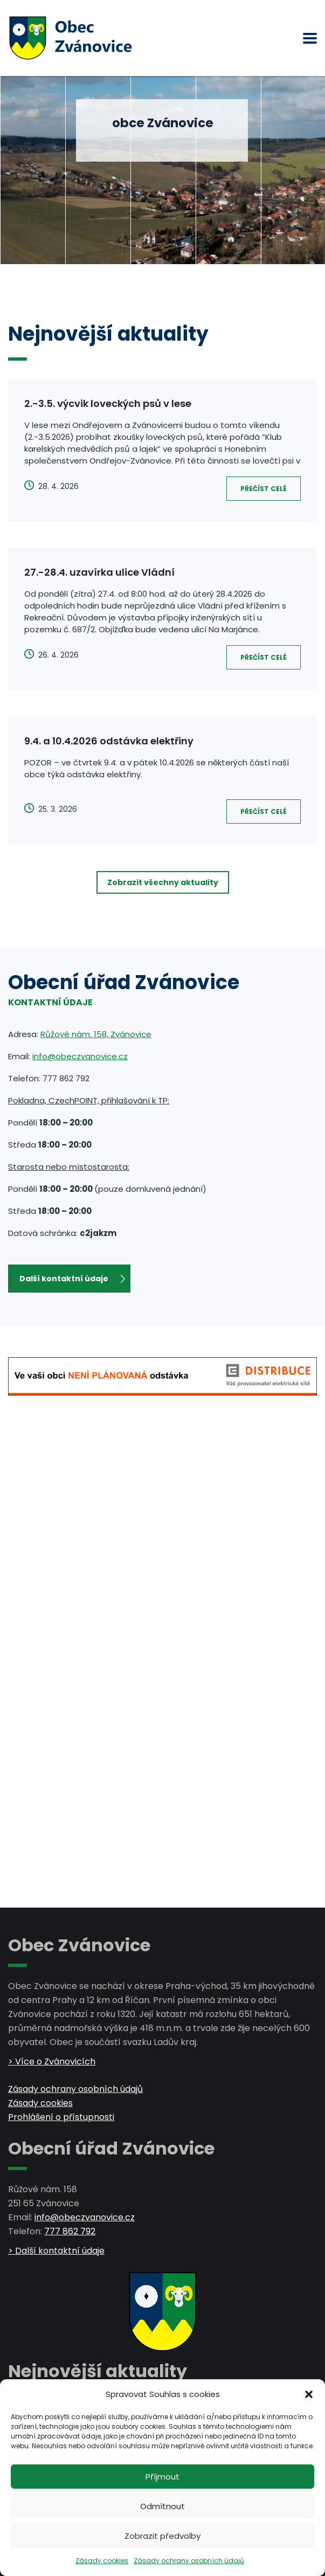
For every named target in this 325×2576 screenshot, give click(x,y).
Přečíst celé (263, 488)
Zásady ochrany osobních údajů (189, 2560)
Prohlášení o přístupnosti (61, 2117)
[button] (308, 2394)
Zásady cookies (101, 2560)
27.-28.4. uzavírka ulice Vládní (99, 572)
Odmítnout (162, 2506)
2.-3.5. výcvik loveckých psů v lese (107, 403)
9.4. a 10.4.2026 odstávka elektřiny (108, 741)
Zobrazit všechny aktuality (162, 882)
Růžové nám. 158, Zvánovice (95, 1034)
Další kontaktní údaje (72, 1278)
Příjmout (162, 2476)
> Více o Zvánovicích (51, 2061)
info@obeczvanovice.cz (80, 1056)
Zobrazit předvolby (162, 2536)
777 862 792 (69, 2231)
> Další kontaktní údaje (56, 2250)
